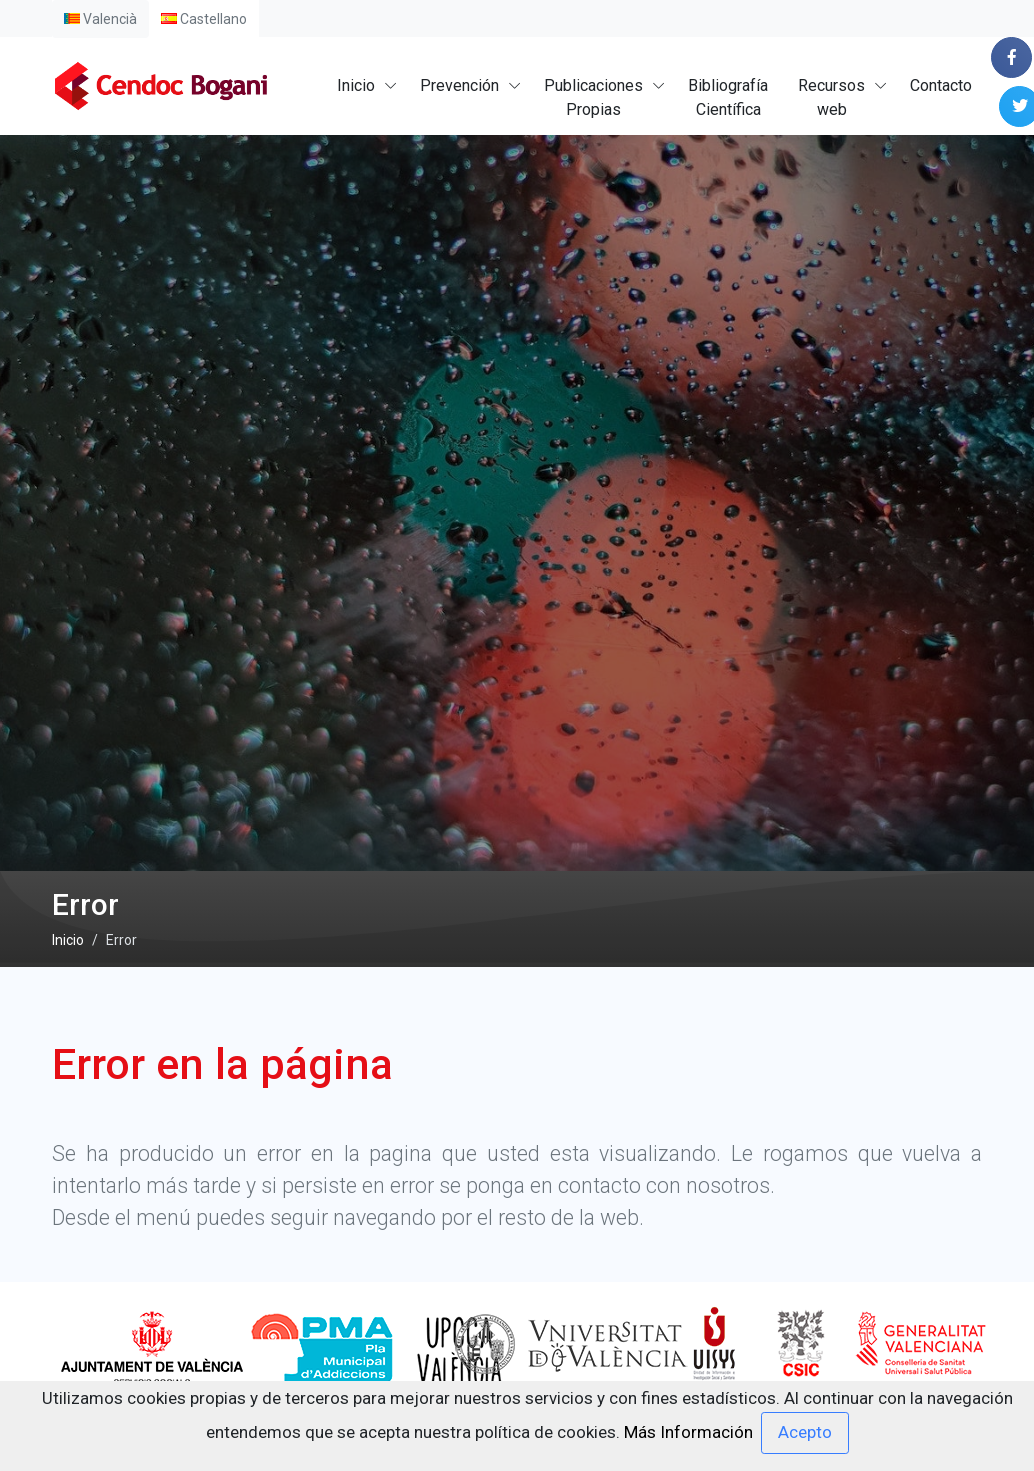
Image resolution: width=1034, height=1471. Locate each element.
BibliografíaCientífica (728, 97)
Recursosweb (831, 97)
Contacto (941, 85)
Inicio (356, 85)
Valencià (100, 19)
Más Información (688, 1431)
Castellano (204, 19)
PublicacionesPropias (593, 97)
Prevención (459, 85)
